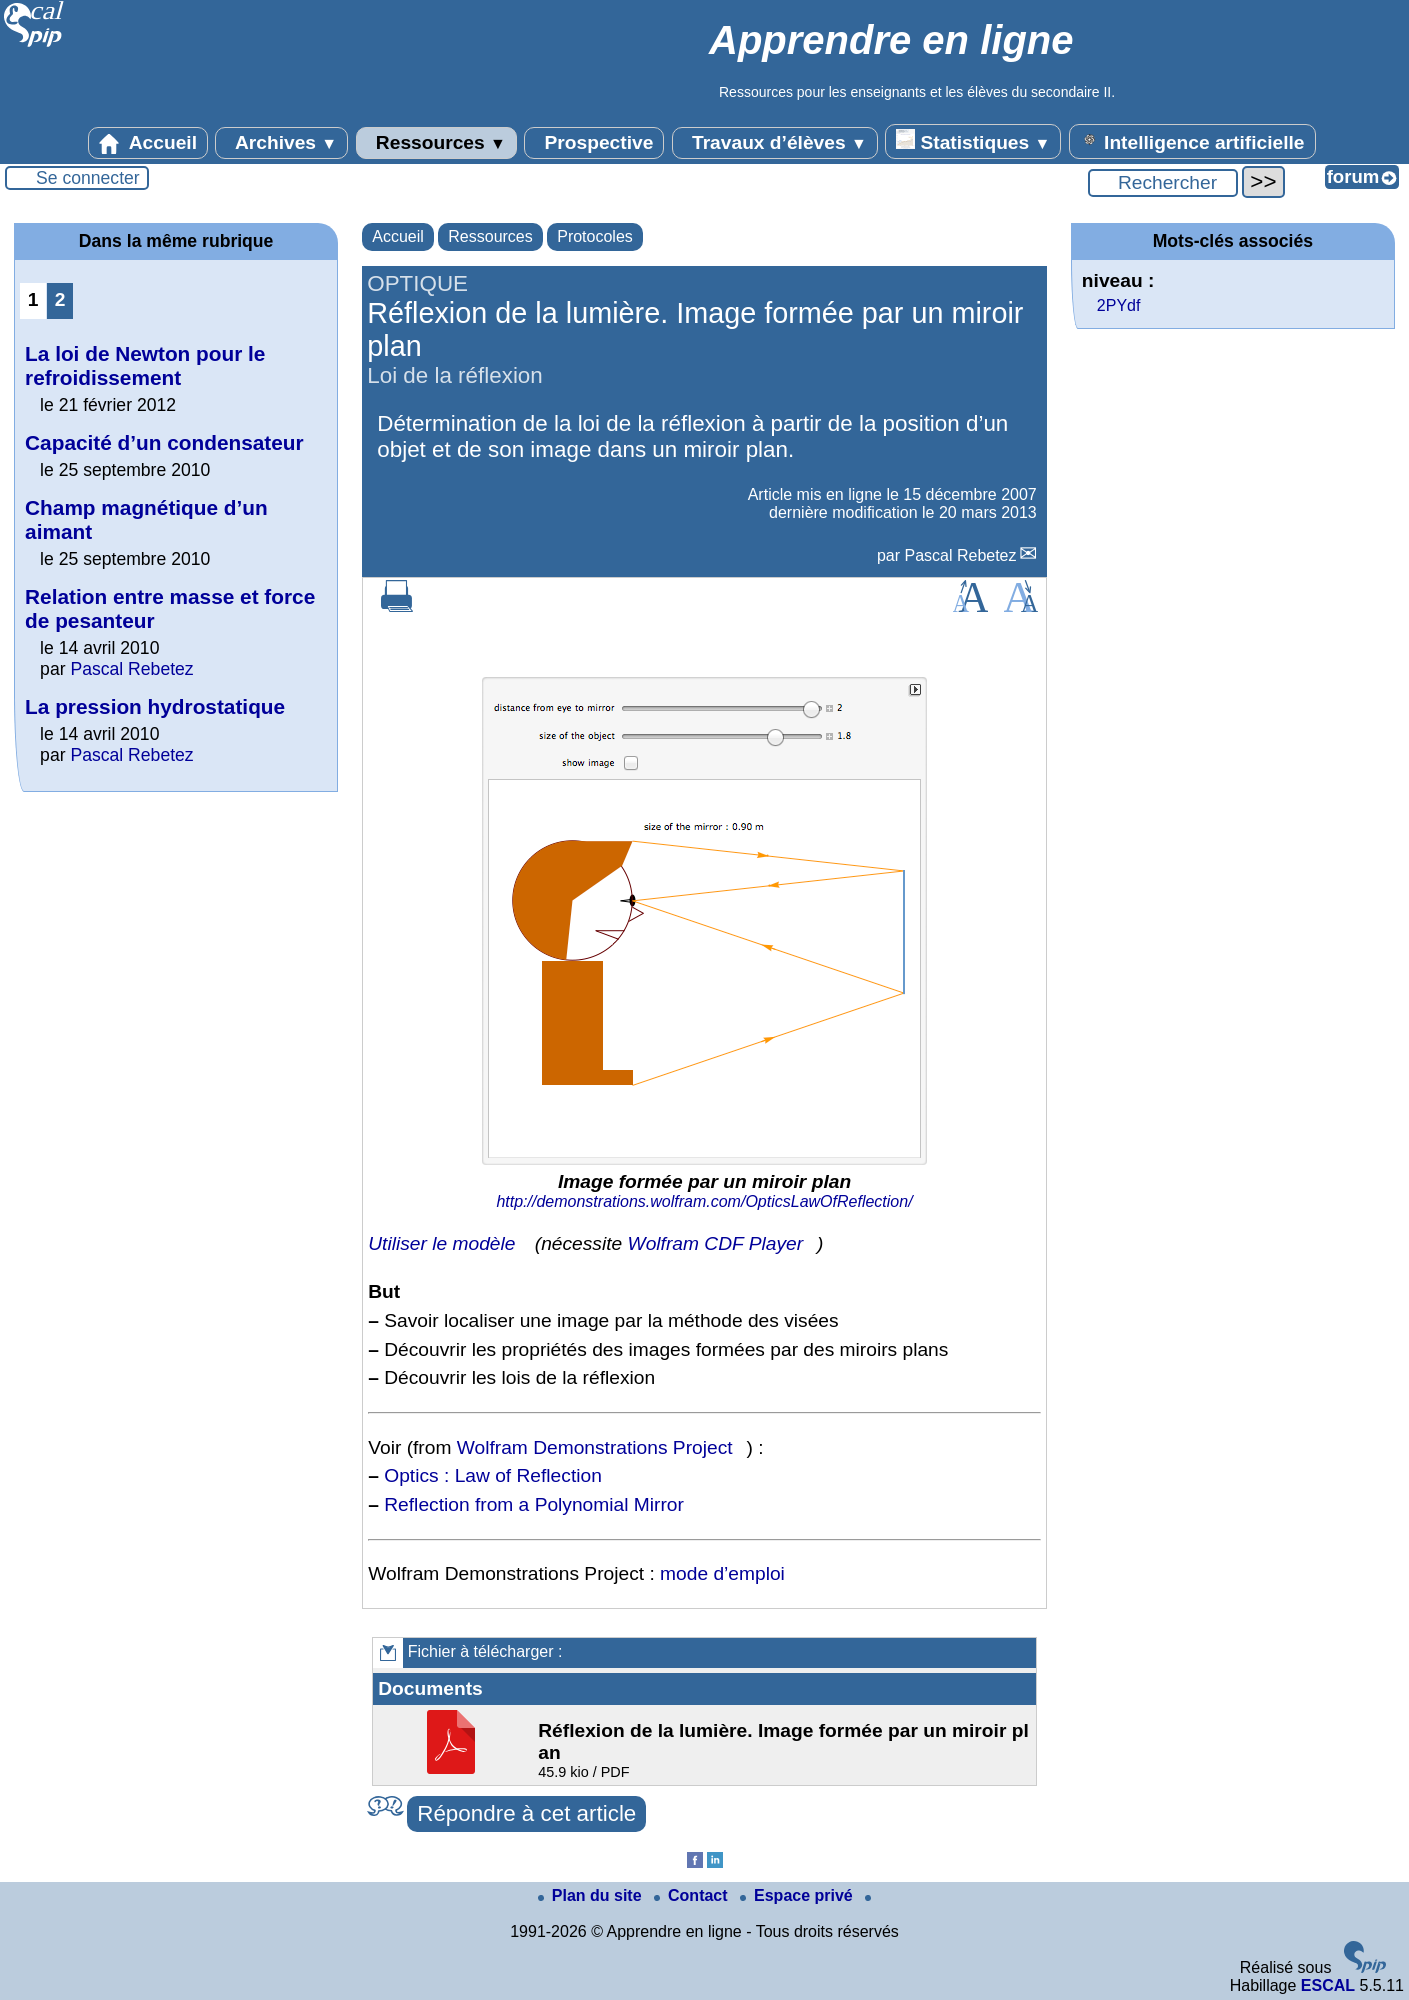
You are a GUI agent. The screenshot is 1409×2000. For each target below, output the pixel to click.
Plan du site (592, 1895)
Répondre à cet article (526, 1813)
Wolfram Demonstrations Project (595, 1447)
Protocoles (595, 236)
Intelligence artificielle (1192, 141)
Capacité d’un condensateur (164, 442)
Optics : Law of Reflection (493, 1475)
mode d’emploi (722, 1573)
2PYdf (1119, 305)
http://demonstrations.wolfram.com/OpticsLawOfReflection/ (704, 1201)
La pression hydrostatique (155, 706)
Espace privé (798, 1895)
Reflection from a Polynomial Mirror (534, 1504)
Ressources (436, 143)
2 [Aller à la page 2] (60, 299)
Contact (693, 1895)
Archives (281, 143)
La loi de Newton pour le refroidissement (145, 365)
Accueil (148, 143)
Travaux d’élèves (775, 143)
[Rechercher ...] (1163, 183)
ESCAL (1328, 1985)
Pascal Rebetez (960, 555)
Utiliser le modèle (441, 1243)
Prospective (594, 143)
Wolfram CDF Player (716, 1243)
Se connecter (88, 178)
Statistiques (973, 141)
